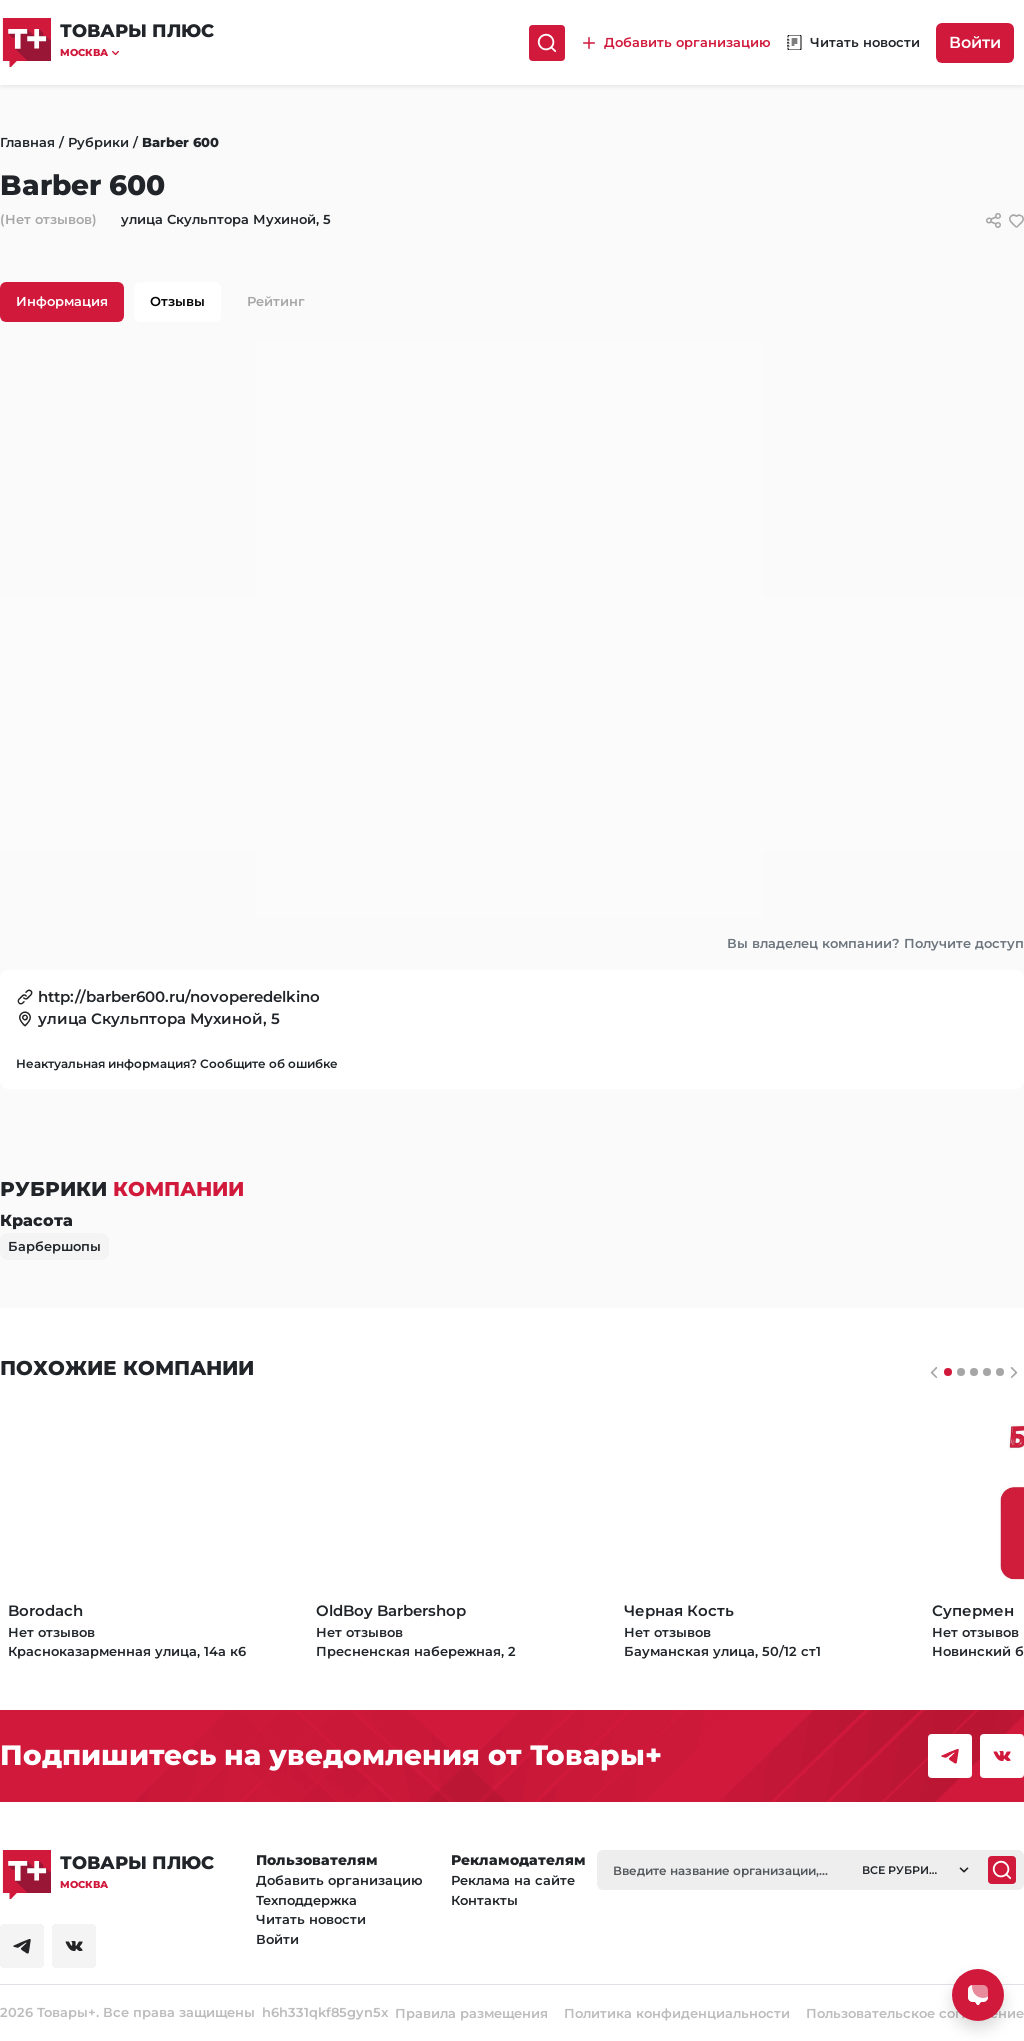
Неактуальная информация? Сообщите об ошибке (177, 1063)
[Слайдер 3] (987, 1372)
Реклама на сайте (513, 1880)
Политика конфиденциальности (677, 2013)
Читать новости (311, 1919)
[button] (137, 52)
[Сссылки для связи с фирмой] (993, 220)
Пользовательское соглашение (915, 2013)
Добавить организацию (339, 1880)
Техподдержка (306, 1900)
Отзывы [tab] (177, 301)
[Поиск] (547, 43)
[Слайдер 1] (961, 1372)
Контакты (484, 1900)
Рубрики (98, 142)
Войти (975, 42)
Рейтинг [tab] (276, 301)
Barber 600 (180, 142)
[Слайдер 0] (948, 1372)
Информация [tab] (62, 301)
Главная (27, 142)
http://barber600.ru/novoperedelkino (179, 996)
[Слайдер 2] (974, 1372)
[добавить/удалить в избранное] (1016, 220)
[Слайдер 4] (1000, 1372)
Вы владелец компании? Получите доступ (875, 943)
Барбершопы (54, 1246)
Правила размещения (471, 2013)
